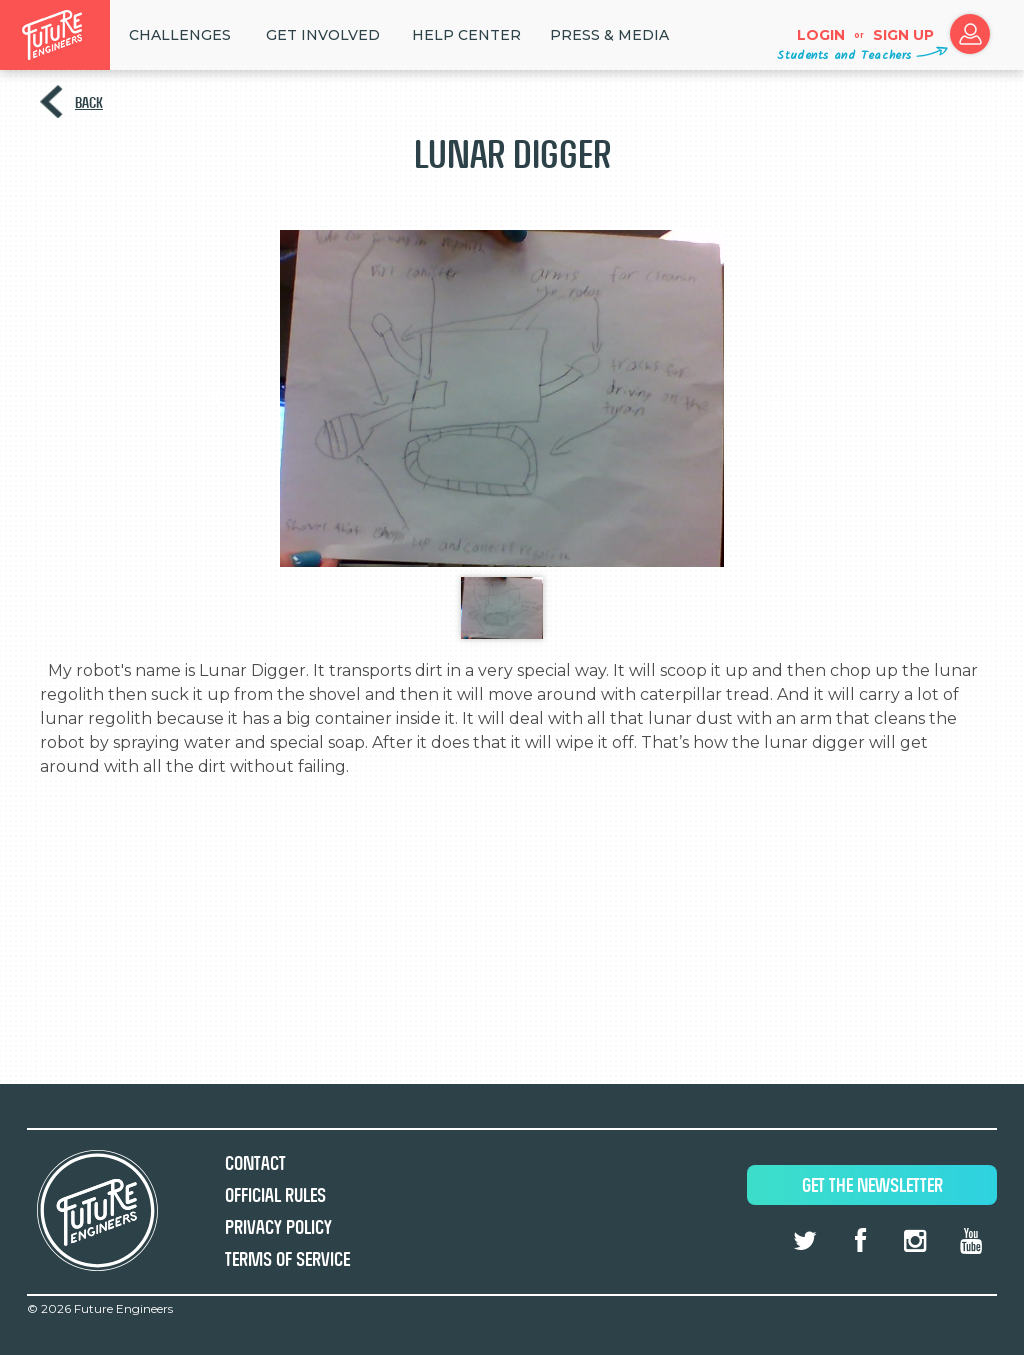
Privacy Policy (278, 1227)
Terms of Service (287, 1259)
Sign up (903, 35)
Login (821, 35)
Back (89, 102)
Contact (255, 1163)
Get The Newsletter (872, 1185)
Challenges (180, 35)
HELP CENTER (466, 35)
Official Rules (275, 1195)
